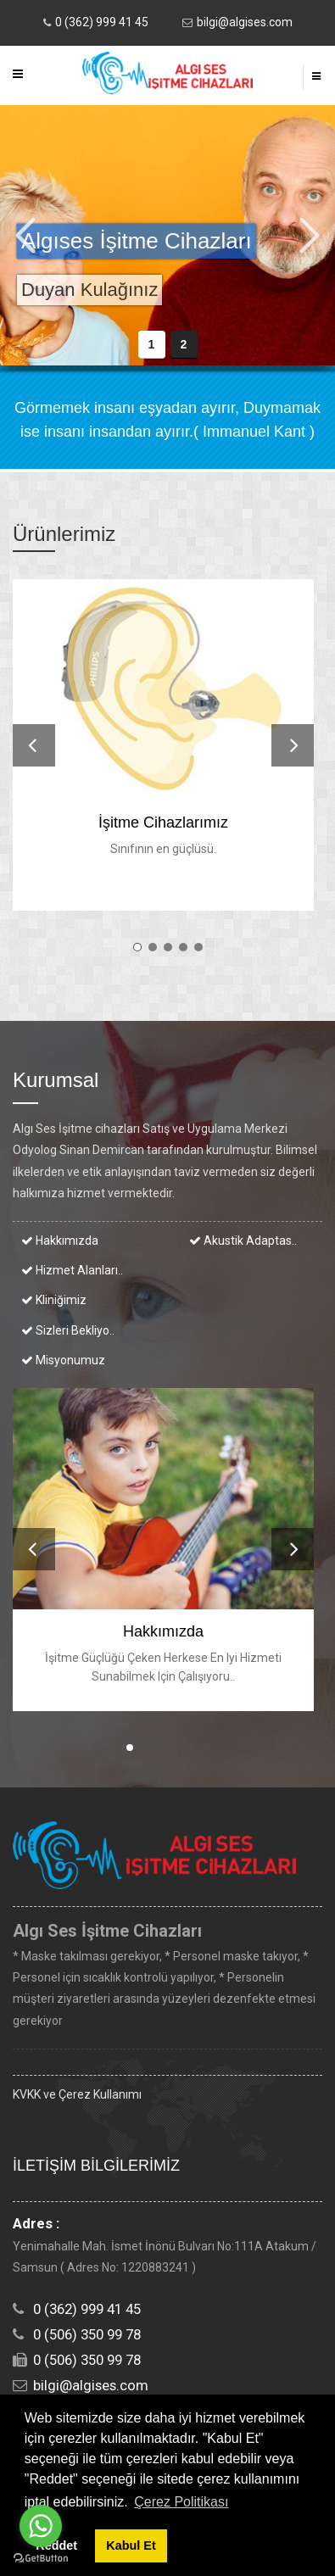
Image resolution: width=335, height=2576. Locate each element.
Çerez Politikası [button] (181, 2502)
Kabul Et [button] (130, 2545)
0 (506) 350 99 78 (87, 2334)
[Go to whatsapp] (41, 2526)
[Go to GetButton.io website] (41, 2558)
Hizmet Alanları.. (72, 1270)
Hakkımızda (59, 1240)
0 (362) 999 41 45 (101, 22)
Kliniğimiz (54, 1300)
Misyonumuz (63, 1360)
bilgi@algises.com (245, 22)
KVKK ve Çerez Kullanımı (77, 2094)
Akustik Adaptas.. (243, 1240)
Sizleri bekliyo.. (67, 1330)
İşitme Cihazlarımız (163, 822)
